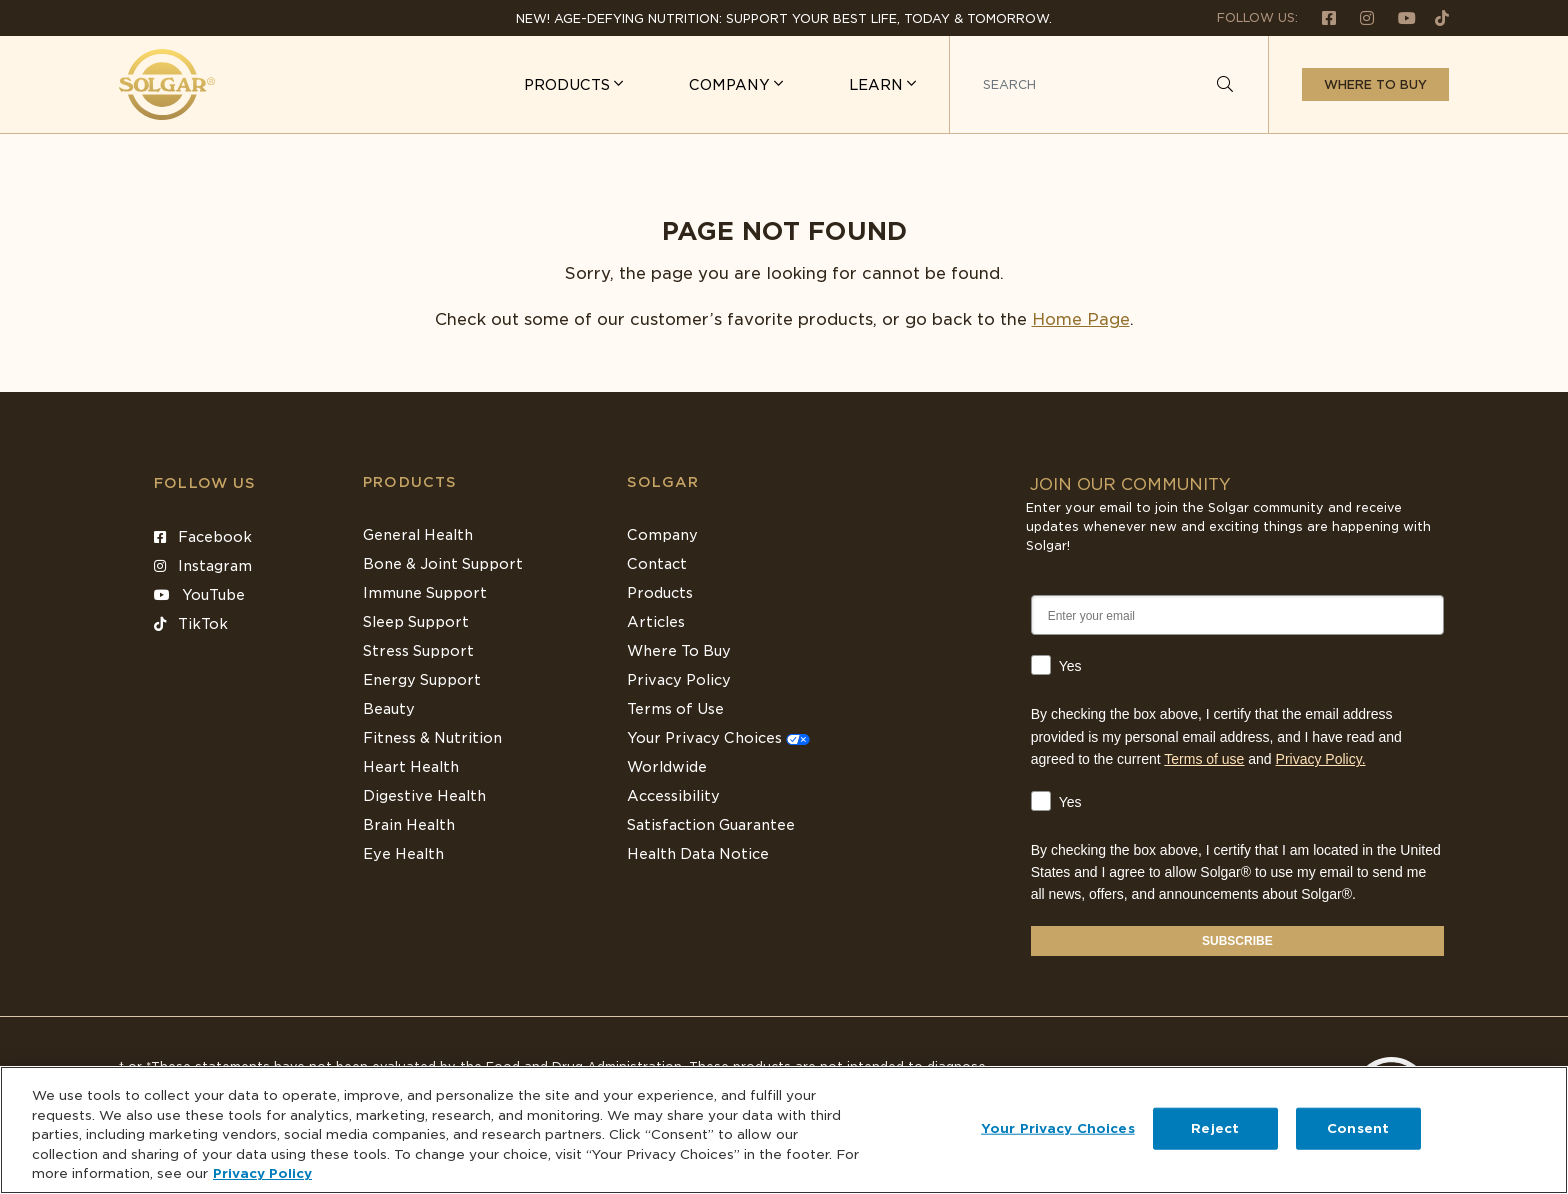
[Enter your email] (1237, 615)
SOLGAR (663, 482)
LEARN (878, 85)
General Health (418, 535)
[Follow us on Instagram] (1359, 17)
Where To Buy (679, 651)
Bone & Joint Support (443, 564)
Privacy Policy (679, 680)
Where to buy (1375, 84)
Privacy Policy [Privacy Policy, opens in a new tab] (262, 1173)
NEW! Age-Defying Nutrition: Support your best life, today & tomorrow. (784, 18)
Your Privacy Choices (718, 738)
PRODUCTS (569, 85)
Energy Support (422, 680)
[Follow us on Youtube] (1399, 17)
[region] (784, 1130)
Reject (1215, 1128)
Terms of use (1204, 759)
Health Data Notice (698, 854)
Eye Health (403, 854)
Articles (656, 622)
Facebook (203, 537)
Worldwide (667, 767)
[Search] (1225, 85)
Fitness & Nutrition (432, 738)
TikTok (191, 624)
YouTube (199, 595)
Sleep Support (416, 622)
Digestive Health (424, 796)
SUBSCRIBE (1237, 941)
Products (410, 482)
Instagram (203, 566)
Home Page (1081, 319)
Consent (1358, 1128)
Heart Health (411, 767)
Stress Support (418, 651)
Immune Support (425, 593)
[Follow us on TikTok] (1434, 17)
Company (662, 535)
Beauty (389, 709)
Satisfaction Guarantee (711, 825)
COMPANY (731, 85)
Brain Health (409, 825)
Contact (657, 564)
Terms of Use (675, 709)
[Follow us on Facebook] (1321, 17)
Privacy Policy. (1321, 759)
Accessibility (673, 796)
